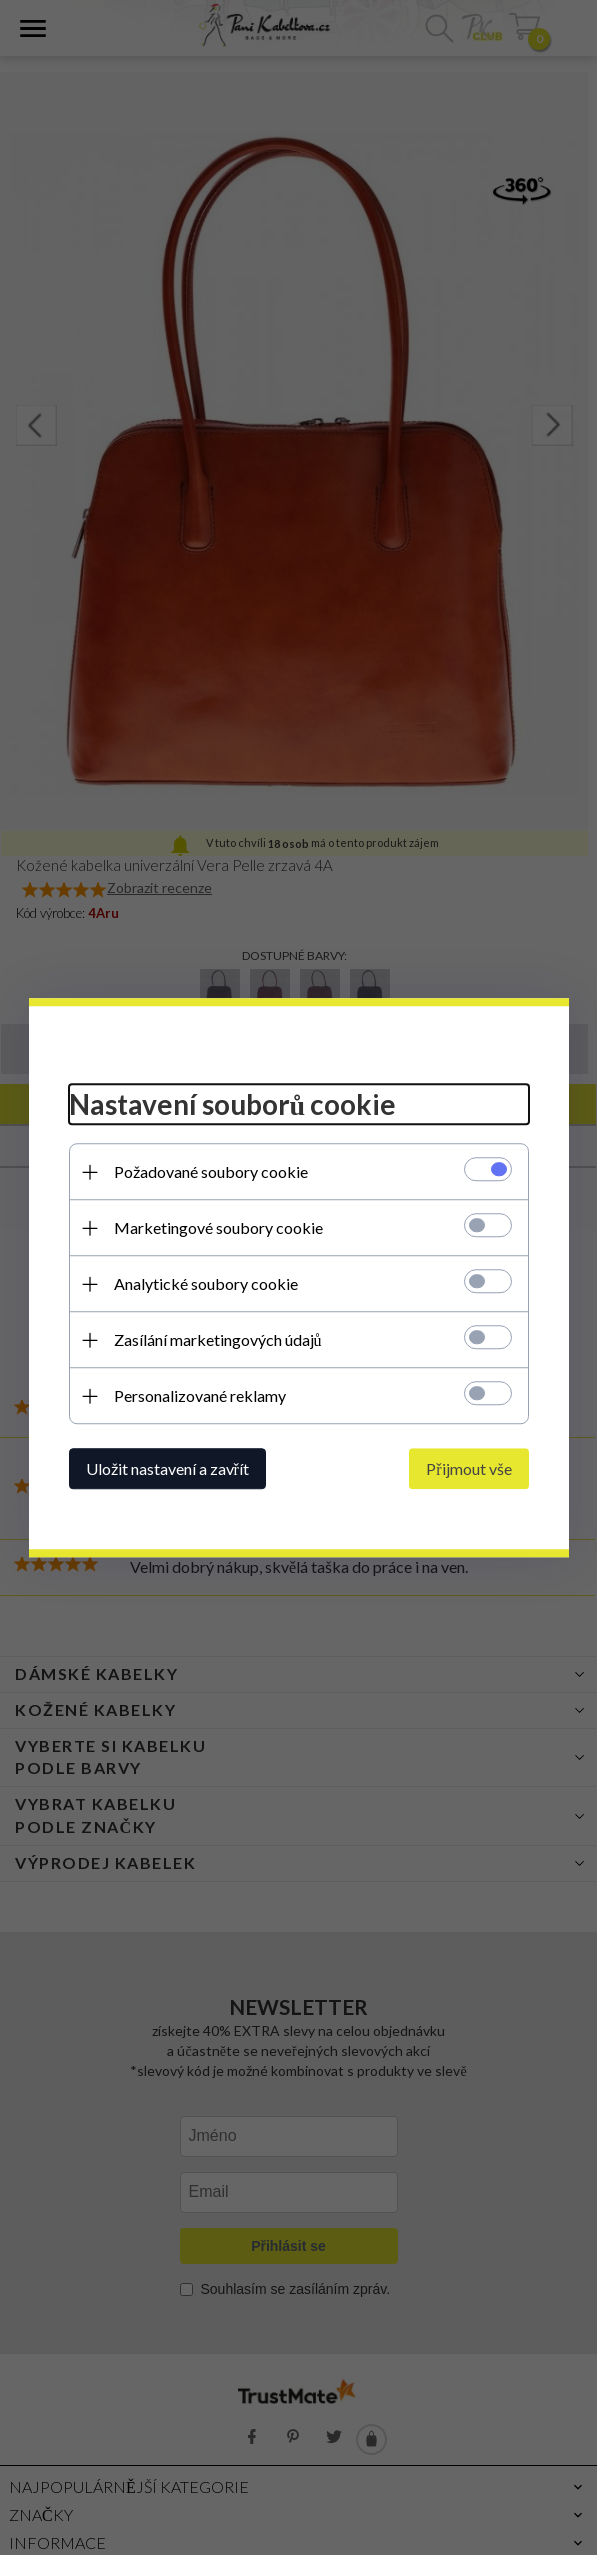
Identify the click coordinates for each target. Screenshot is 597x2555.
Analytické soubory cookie (206, 1283)
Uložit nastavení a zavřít (167, 1468)
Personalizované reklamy (200, 1395)
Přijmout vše (468, 1468)
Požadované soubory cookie (211, 1171)
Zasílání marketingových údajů (218, 1339)
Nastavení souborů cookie (233, 1105)
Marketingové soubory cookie (218, 1227)
